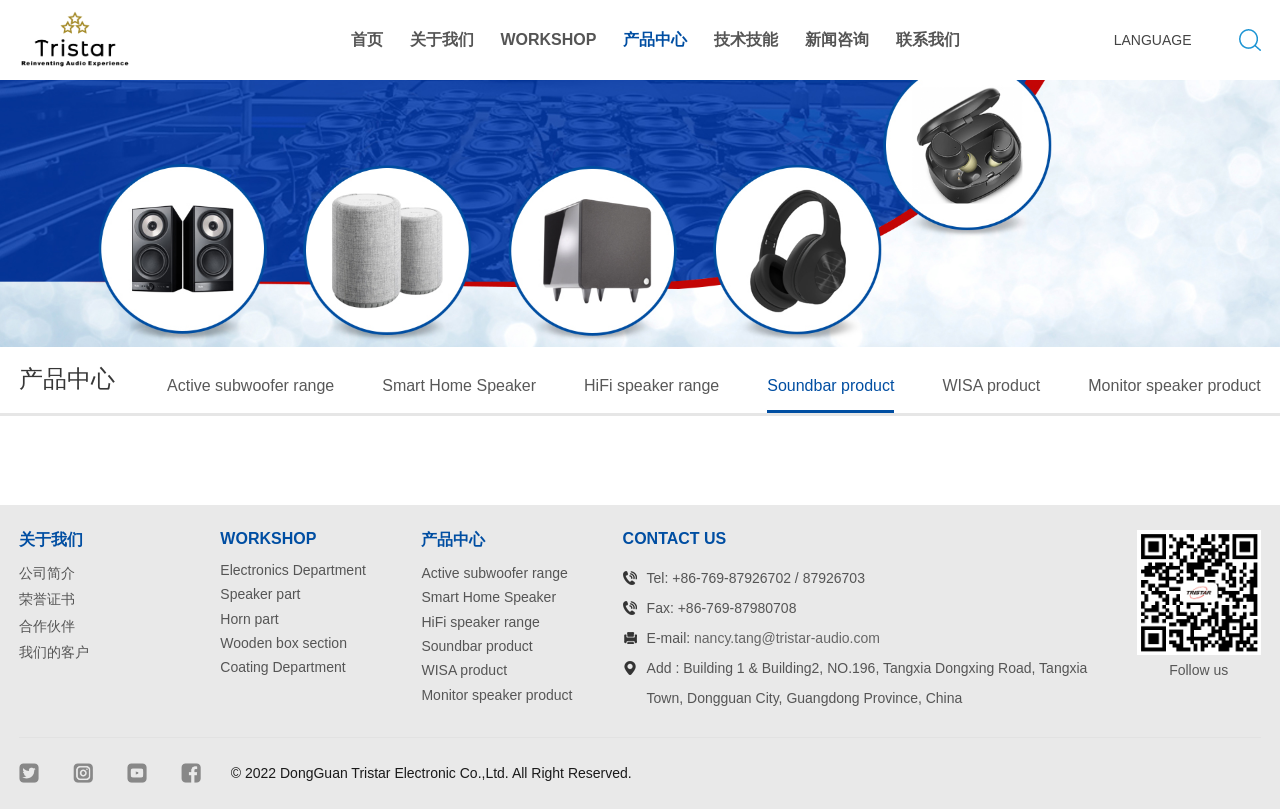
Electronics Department (293, 570)
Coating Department (282, 667)
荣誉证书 (47, 599)
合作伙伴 (47, 626)
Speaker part (260, 594)
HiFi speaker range (651, 385)
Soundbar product (830, 385)
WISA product (991, 385)
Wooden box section (283, 643)
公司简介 (47, 573)
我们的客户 (54, 652)
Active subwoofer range (250, 385)
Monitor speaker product (1174, 385)
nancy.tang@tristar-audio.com (787, 638)
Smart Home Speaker (459, 385)
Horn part (249, 619)
